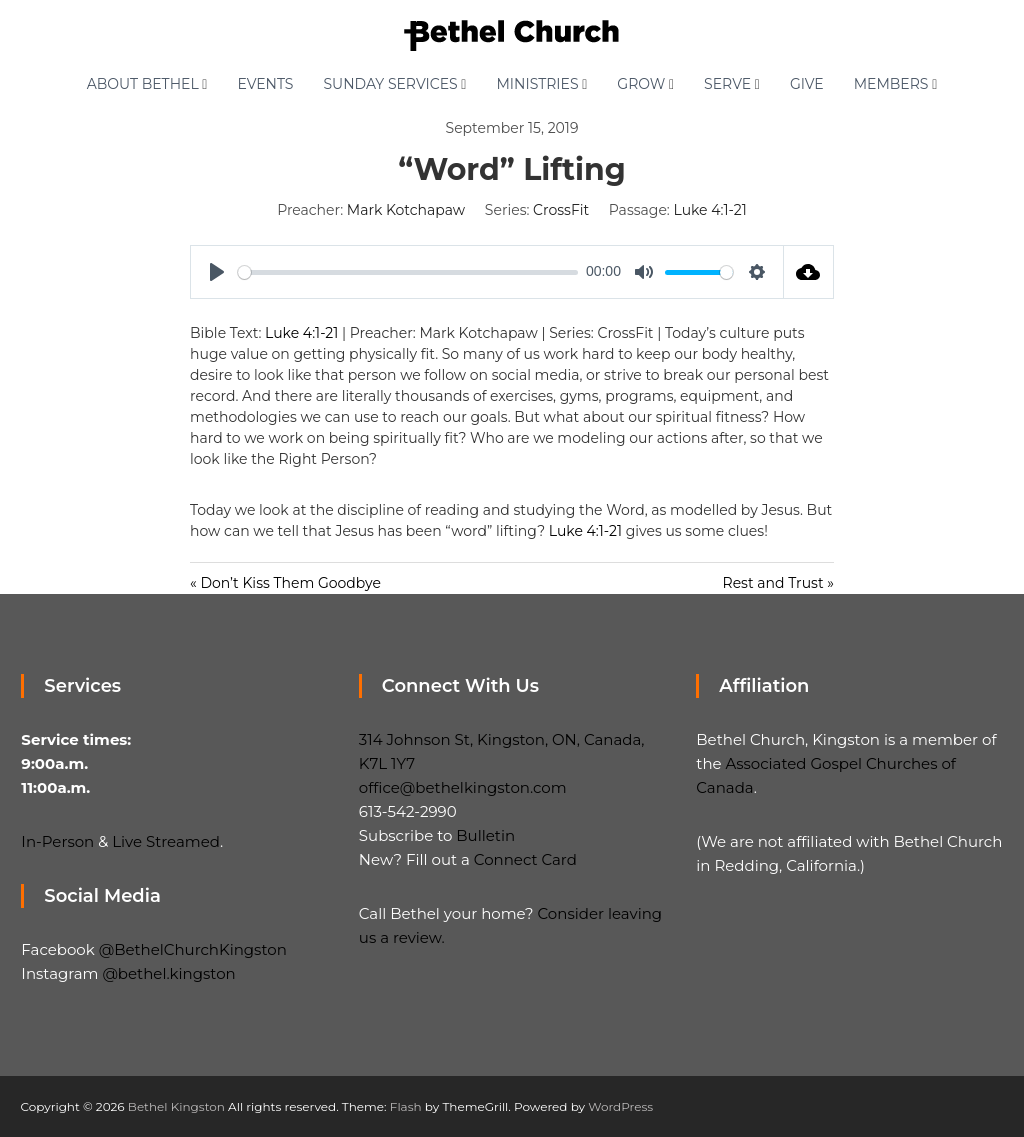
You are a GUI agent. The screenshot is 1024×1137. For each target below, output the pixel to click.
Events (265, 84)
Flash (406, 1106)
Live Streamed (166, 841)
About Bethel (143, 84)
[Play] (217, 272)
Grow (641, 84)
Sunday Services (390, 84)
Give (807, 84)
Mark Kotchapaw (406, 210)
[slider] (408, 272)
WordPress (620, 1106)
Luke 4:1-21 (710, 210)
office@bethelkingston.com (463, 787)
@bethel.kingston (168, 973)
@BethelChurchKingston (193, 949)
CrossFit (561, 210)
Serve (727, 84)
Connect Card (525, 859)
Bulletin (485, 835)
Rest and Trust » (778, 583)
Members (891, 84)
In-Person (57, 841)
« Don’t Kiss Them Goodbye (285, 583)
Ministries (537, 84)
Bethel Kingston (176, 1106)
